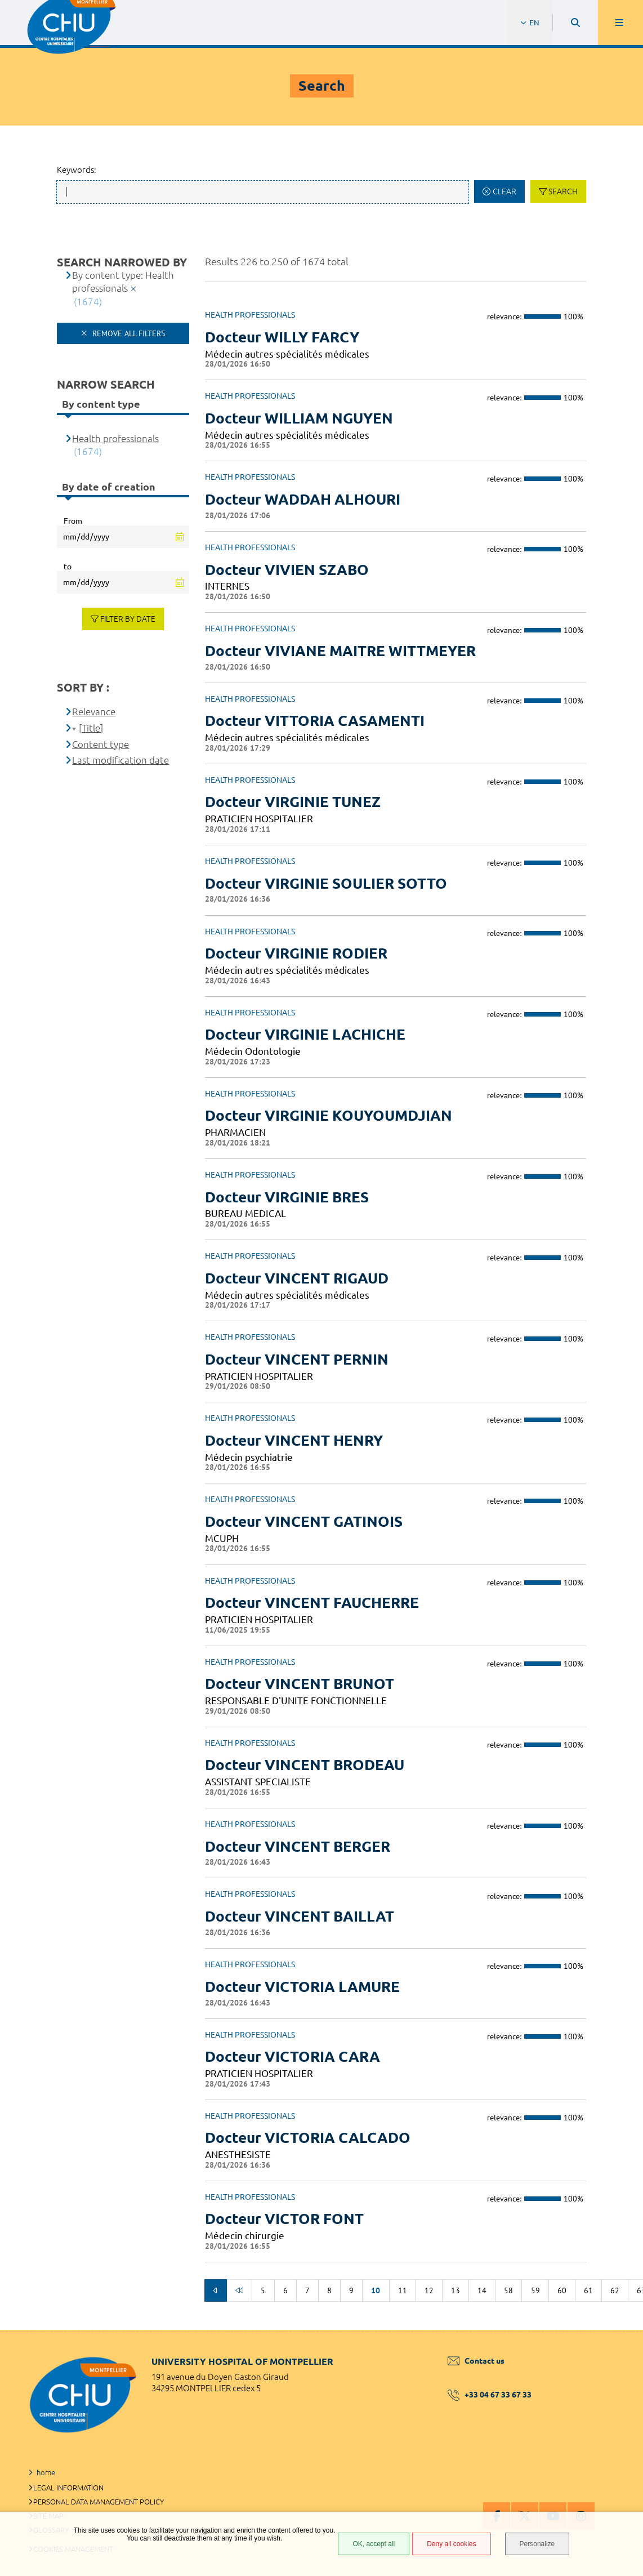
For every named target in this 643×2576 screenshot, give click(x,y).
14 (481, 2290)
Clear (504, 191)
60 (561, 2290)
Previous (215, 2290)
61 (588, 2290)
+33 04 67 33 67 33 (490, 2395)
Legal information (68, 2488)
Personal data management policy (98, 2502)
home (46, 2472)
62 (614, 2290)
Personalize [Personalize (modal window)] (537, 2544)
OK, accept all (373, 2544)
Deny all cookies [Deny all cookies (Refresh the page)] (451, 2544)
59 (535, 2290)
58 (508, 2290)
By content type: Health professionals (123, 282)
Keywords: (76, 170)
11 (402, 2290)
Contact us (476, 2360)
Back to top (615, 2330)
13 (455, 2290)
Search (563, 191)
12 (429, 2290)
